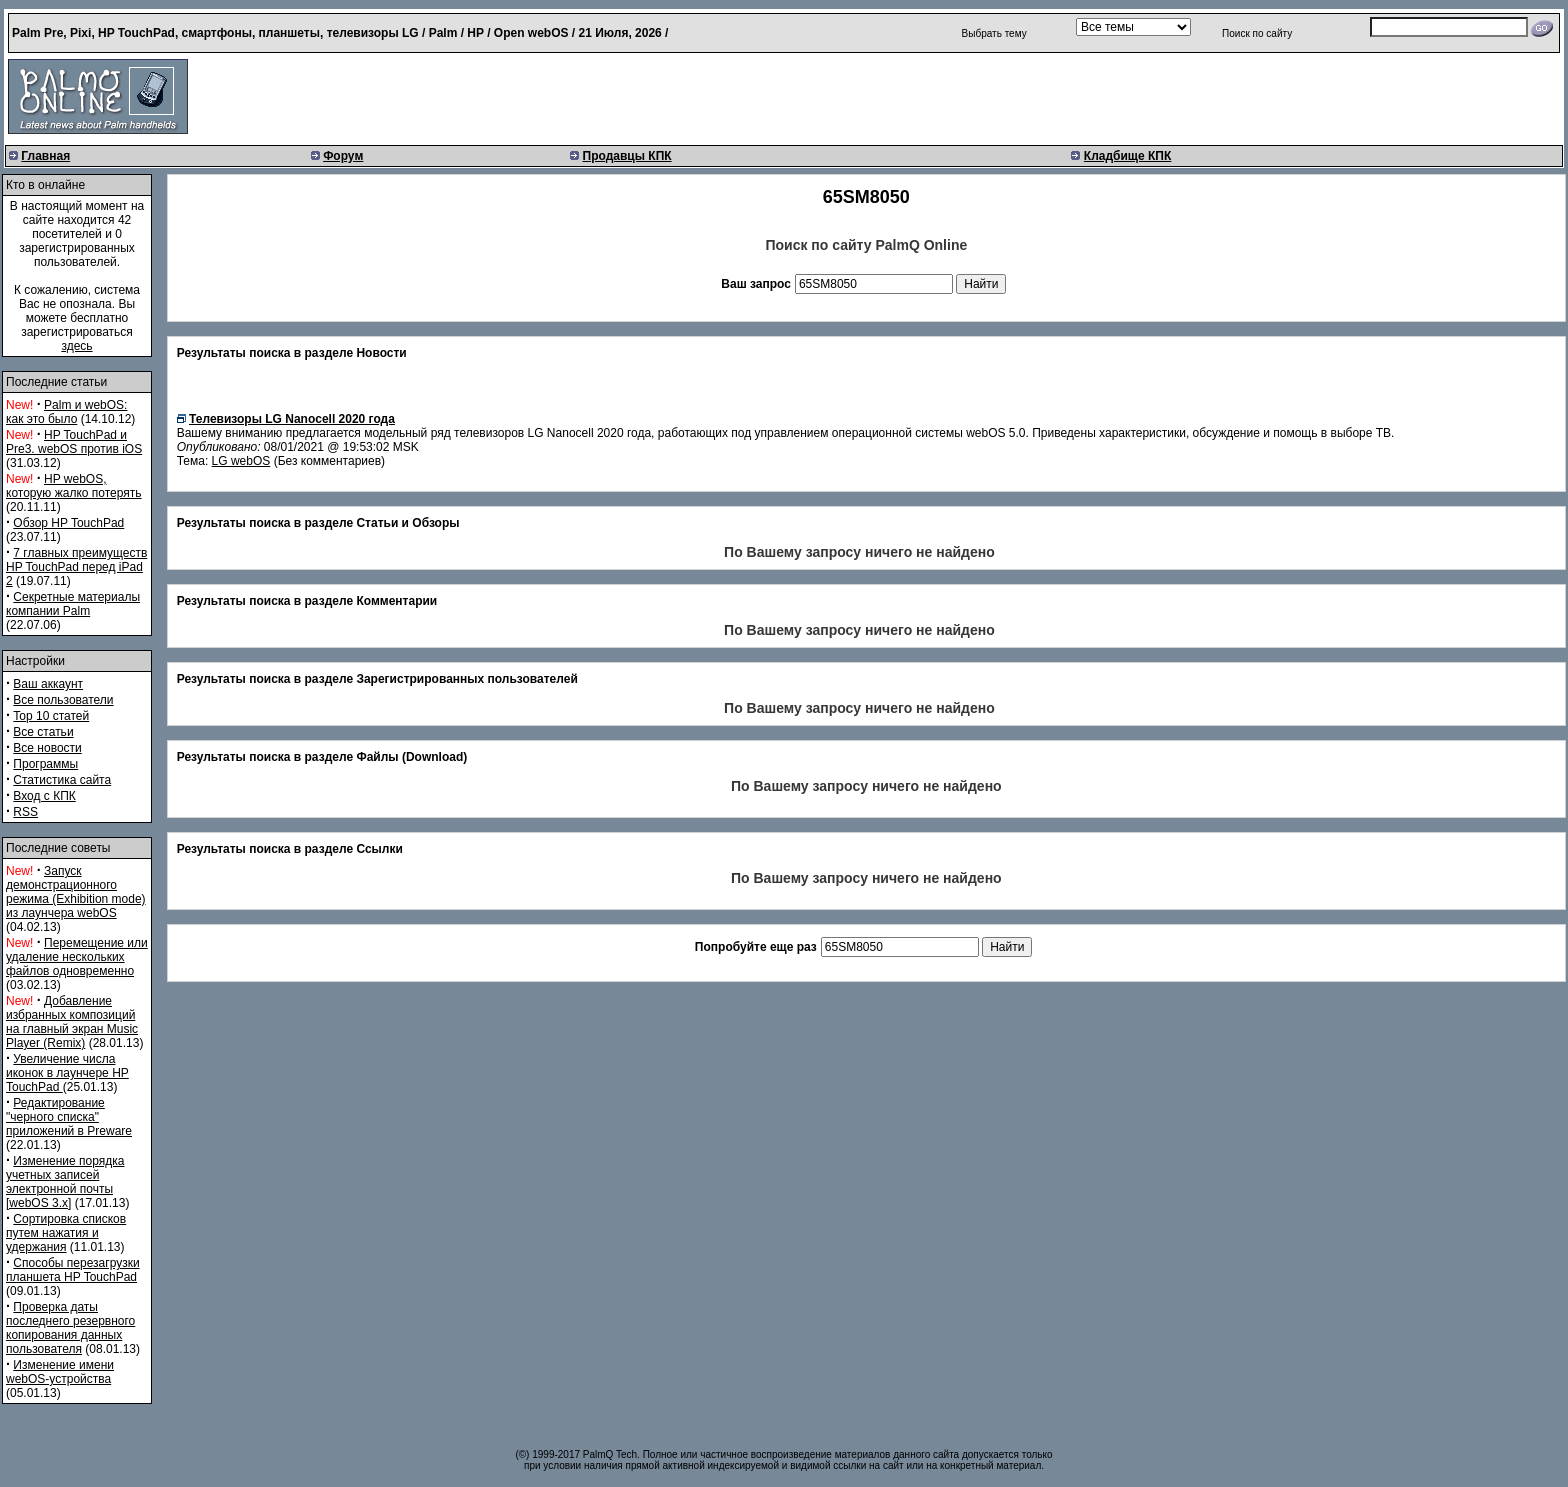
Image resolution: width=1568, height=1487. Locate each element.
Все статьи (43, 732)
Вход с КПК (44, 796)
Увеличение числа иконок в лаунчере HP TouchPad (67, 1073)
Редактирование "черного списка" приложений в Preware (69, 1117)
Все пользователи (63, 700)
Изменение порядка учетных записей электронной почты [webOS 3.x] (65, 1182)
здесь (76, 346)
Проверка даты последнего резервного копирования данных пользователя (70, 1328)
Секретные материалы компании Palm (73, 604)
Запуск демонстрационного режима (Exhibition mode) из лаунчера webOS (76, 892)
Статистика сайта (62, 780)
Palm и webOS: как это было (66, 412)
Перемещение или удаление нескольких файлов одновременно (77, 957)
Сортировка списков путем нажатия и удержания (66, 1233)
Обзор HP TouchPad (68, 523)
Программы (45, 764)
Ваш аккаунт (48, 684)
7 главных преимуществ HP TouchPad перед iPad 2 (76, 567)
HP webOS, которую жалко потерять (74, 486)
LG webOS (241, 461)
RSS (25, 812)
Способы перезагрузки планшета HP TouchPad (73, 1270)
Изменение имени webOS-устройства (60, 1372)
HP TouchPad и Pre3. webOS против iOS (74, 442)
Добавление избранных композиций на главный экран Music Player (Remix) (72, 1022)
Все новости (47, 748)
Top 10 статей (51, 716)
